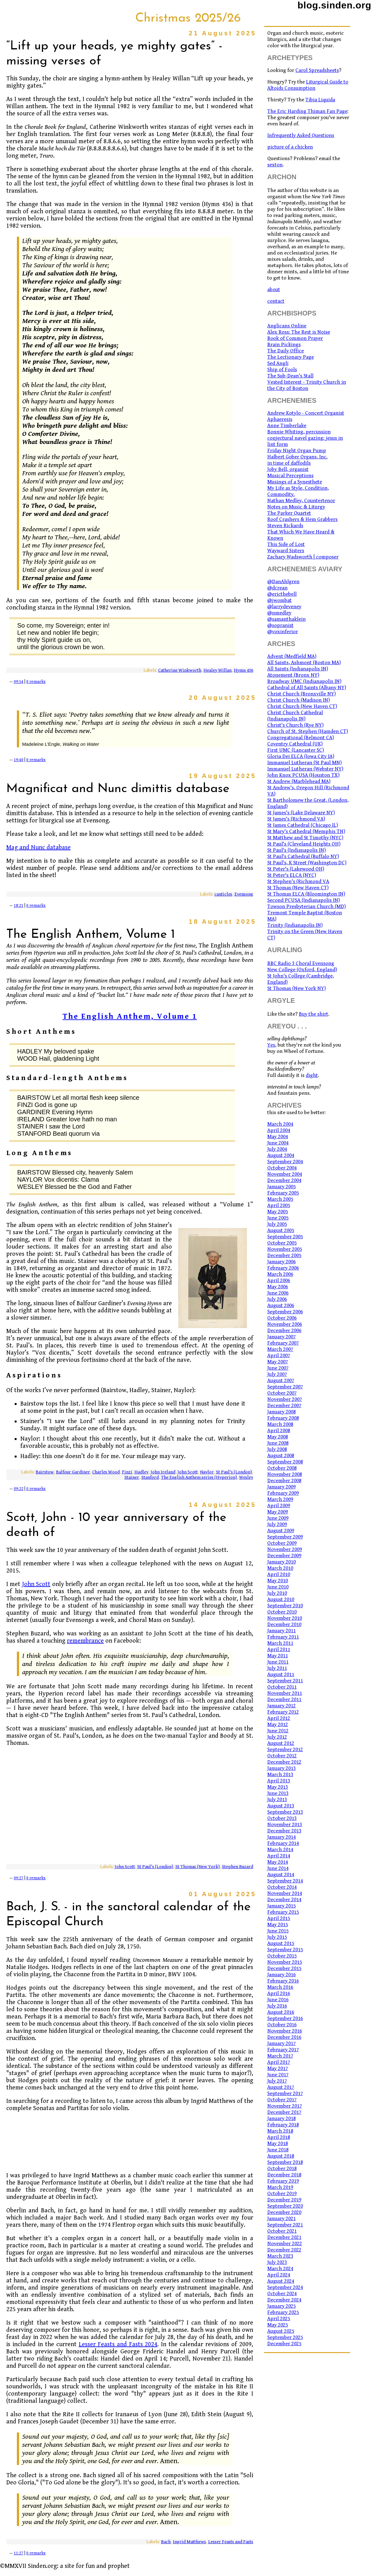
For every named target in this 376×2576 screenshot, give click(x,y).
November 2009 (284, 1549)
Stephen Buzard (237, 1866)
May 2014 (277, 1862)
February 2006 (283, 1268)
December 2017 (284, 2112)
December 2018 (284, 2175)
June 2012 (277, 1731)
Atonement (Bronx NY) (293, 675)
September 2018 (285, 2162)
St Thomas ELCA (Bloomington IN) (306, 894)
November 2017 (284, 2106)
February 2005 (283, 1193)
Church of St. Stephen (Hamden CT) (307, 731)
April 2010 (278, 1574)
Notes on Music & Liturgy (296, 507)
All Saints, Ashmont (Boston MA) (304, 662)
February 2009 (283, 1493)
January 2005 (281, 1187)
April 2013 (278, 1781)
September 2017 (285, 2093)
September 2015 (285, 1950)
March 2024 (280, 2268)
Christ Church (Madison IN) (298, 700)
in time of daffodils (289, 463)
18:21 (18, 905)
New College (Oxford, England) (302, 970)
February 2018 (283, 2125)
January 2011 (281, 1631)
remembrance (85, 1640)
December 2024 (284, 2300)
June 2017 (277, 2075)
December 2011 (284, 1699)
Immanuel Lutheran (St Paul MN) (304, 763)
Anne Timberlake (286, 425)
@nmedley (279, 613)
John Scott (188, 1472)
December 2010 (284, 1624)
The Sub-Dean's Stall (290, 376)
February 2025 (283, 2312)
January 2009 (281, 1487)
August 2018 (280, 2156)
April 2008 (278, 1430)
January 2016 (281, 1975)
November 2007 (284, 1399)
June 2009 (277, 1518)
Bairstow (45, 1472)
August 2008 (280, 1455)
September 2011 (285, 1681)
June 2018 (277, 2150)
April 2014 (278, 1856)
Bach (166, 2541)
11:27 (18, 2553)
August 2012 (280, 1743)
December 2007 (284, 1405)
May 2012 (277, 1724)
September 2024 (285, 2287)
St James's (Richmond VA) (296, 819)
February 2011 (283, 1637)
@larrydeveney (284, 607)
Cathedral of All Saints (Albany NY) (306, 687)
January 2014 (281, 1837)
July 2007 (277, 1374)
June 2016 (277, 2000)
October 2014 (282, 1887)
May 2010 (277, 1581)
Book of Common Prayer (295, 338)
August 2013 (280, 1806)
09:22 (18, 1488)
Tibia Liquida (320, 100)
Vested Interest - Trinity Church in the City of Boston (306, 385)
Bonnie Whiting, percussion (299, 432)
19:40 (18, 759)
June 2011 (277, 1662)
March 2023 (280, 2256)
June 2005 (277, 1218)
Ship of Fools (282, 369)
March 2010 (280, 1568)
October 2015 (282, 1956)
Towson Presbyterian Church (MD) (306, 906)
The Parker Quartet (289, 513)
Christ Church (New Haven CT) (302, 706)
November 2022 (284, 2243)
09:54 (18, 681)
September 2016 (285, 2018)
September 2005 (285, 1237)
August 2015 (280, 1943)
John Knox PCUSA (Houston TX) (303, 775)
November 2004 (284, 1174)
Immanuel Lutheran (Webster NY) (305, 769)
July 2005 (277, 1224)
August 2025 (280, 2331)
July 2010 (277, 1593)
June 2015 (277, 1931)
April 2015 (278, 1918)
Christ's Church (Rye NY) (295, 725)
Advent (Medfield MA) (291, 656)
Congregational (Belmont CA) (300, 738)
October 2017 (282, 2100)
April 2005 (278, 1205)
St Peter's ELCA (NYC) (291, 875)
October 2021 (282, 2231)
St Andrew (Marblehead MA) (298, 781)
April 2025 (278, 2319)
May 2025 (277, 2325)
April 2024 (278, 2275)
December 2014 (284, 1900)
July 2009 (277, 1524)
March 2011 (280, 1643)
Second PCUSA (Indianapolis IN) (303, 900)
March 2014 (280, 1849)
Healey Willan (217, 670)
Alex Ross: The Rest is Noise (298, 332)
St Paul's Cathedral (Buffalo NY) (303, 856)
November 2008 (284, 1474)
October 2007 (282, 1393)
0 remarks (36, 681)
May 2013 (277, 1787)
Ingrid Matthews (189, 2541)
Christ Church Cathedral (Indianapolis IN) (295, 716)
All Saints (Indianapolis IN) (297, 669)
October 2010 (282, 1612)
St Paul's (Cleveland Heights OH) (303, 844)
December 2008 (284, 1480)
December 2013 (284, 1831)
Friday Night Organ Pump (296, 450)
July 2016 (277, 2006)
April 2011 (278, 1649)
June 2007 (277, 1368)
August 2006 (280, 1305)
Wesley (246, 1477)
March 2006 (280, 1274)
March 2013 (280, 1774)
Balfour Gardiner (73, 1472)
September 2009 (285, 1537)
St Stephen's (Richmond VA (298, 881)
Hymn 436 (243, 670)
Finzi (127, 1472)
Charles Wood (106, 1472)
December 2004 (284, 1180)
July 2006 (277, 1299)
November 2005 (284, 1249)
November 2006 (284, 1324)
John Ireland (163, 1472)
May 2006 (277, 1287)
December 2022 (284, 2250)
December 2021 (284, 2237)
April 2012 (278, 1718)
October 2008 (282, 1468)
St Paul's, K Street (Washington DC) (306, 863)
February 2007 (283, 1343)
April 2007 (278, 1355)
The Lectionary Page (290, 357)
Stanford (150, 1477)
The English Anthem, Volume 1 (130, 1016)
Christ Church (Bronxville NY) (301, 694)
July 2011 (277, 1668)
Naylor (207, 1472)
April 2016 (278, 1993)
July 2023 (277, 2262)
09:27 (18, 1878)
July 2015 (277, 1937)
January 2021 (281, 2218)
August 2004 (280, 1155)
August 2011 (280, 1674)
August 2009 (280, 1531)
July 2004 (277, 1149)
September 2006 (285, 1312)
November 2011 (284, 1693)
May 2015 (277, 1925)
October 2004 (282, 1168)
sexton (275, 165)
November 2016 (284, 2031)
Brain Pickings (284, 344)
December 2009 (284, 1556)
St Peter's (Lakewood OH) (295, 869)
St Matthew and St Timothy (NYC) (305, 838)
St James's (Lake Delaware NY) (301, 813)
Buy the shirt (313, 1014)
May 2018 (277, 2143)
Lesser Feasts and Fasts (230, 2541)
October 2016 (282, 2025)
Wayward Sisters (285, 551)
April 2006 (278, 1280)
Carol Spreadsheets (317, 70)
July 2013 (277, 1799)
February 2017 (283, 2050)
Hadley (141, 1472)
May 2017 (277, 2068)
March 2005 (280, 1199)
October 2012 (282, 1756)
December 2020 (284, 2212)
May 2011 (277, 1656)
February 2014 (283, 1843)
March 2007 (280, 1349)
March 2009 (280, 1499)
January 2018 (281, 2118)
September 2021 (285, 2225)
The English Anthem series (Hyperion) (199, 1477)
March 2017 (280, 2056)
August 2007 (280, 1380)
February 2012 (283, 1712)
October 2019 (282, 2193)
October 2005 (282, 1243)
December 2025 (284, 2344)
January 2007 (281, 1337)
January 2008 (281, 1412)
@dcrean (277, 588)
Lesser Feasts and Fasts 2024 (118, 2344)
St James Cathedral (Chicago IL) (302, 825)
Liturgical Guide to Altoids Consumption (307, 85)
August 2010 (280, 1599)
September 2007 (285, 1387)
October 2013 (282, 1818)
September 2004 (285, 1162)
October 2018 (282, 2168)
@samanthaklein (286, 619)
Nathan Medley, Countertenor (301, 501)
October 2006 (282, 1318)
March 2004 (280, 1124)
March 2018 (280, 2131)
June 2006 (277, 1293)
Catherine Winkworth (179, 670)
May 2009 (277, 1512)
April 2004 (278, 1130)
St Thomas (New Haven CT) (297, 888)
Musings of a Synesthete (294, 482)
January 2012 (281, 1706)
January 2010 (281, 1562)
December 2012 (284, 1762)
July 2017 (277, 2081)
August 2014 (280, 1874)
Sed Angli (277, 363)
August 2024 (280, 2281)
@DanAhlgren (283, 581)
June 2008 (277, 1443)
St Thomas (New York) (197, 1866)
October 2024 (282, 2294)
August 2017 (280, 2087)
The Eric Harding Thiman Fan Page (307, 111)
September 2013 (285, 1812)
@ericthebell (282, 594)
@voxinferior (282, 632)
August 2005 (280, 1230)
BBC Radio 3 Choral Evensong (300, 963)
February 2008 (283, 1418)
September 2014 (285, 1881)
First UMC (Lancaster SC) (295, 750)
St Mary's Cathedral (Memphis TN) (306, 831)
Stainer (131, 1477)
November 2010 (284, 1618)
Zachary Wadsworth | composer (302, 557)
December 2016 (284, 2037)
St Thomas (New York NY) (296, 988)
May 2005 (277, 1212)
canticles (223, 894)
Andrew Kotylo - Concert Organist (305, 413)
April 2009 (278, 1506)
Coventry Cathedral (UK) (295, 744)
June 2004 (277, 1143)
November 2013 (284, 1824)
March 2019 (280, 2187)
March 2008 (280, 1424)
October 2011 (282, 1687)
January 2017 (281, 2043)
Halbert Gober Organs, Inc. (297, 457)
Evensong (243, 894)
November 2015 (284, 1962)
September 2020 (285, 2206)
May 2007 (277, 1362)
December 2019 (284, 2200)
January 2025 (281, 2306)
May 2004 (277, 1137)
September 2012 (285, 1749)
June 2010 (277, 1587)
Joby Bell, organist (287, 469)
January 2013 (281, 1768)
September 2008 (285, 1462)
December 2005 (284, 1255)
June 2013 (277, 1793)
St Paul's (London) (234, 1472)
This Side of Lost (286, 544)
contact (275, 301)
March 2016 (280, 1987)
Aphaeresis (279, 419)
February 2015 (283, 1912)
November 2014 (284, 1893)
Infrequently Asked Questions (300, 135)
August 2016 (280, 2012)
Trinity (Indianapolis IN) (295, 925)
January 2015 (281, 1906)
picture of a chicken (290, 147)
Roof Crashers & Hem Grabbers (302, 519)
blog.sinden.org (334, 5)
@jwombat (279, 600)
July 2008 (277, 1449)
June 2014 (277, 1868)
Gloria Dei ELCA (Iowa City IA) (300, 756)
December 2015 (284, 1968)
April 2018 (278, 2137)
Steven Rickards (285, 526)
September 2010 (285, 1606)
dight (312, 1075)
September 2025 (285, 2337)
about (273, 289)
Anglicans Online (286, 326)
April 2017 (278, 2062)
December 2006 (284, 1330)
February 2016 (283, 1981)
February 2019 (283, 2181)
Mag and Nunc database (38, 847)
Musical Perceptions (290, 475)
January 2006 (281, 1262)
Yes (271, 1045)
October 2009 (282, 1543)
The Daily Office (285, 351)
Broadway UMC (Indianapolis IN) (304, 681)
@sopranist (280, 625)
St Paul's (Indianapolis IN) (296, 850)
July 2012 (277, 1737)
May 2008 (277, 1437)
